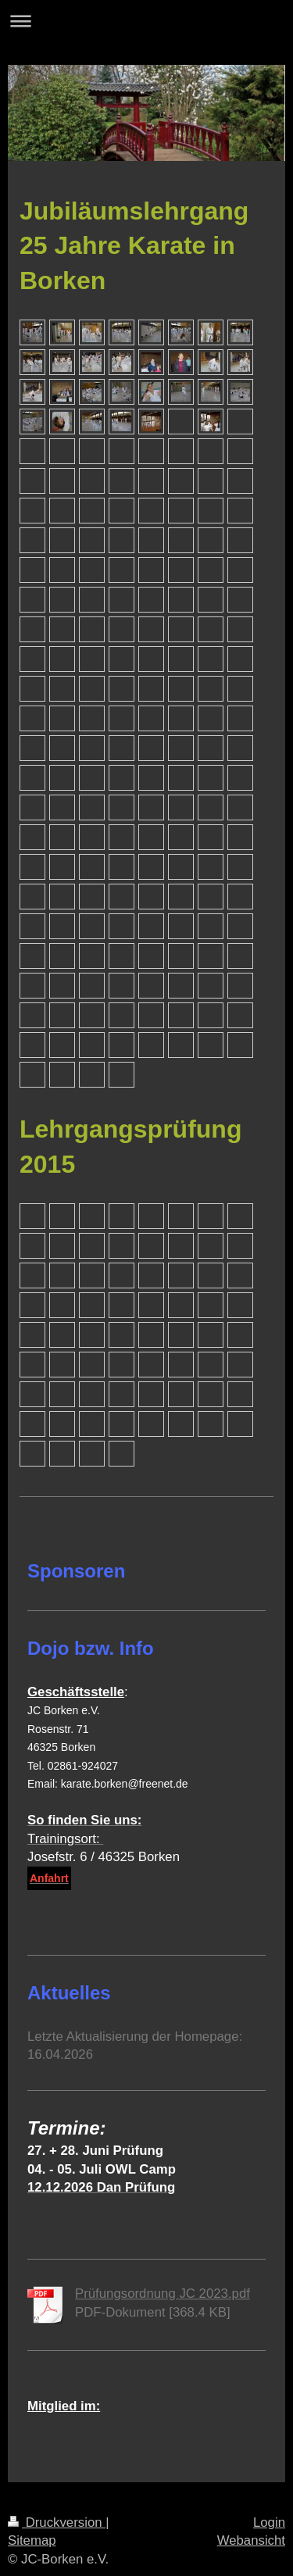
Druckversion (56, 2522)
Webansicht (251, 2540)
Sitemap (32, 2540)
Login (269, 2522)
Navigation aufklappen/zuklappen (146, 21)
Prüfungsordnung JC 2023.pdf (162, 2293)
